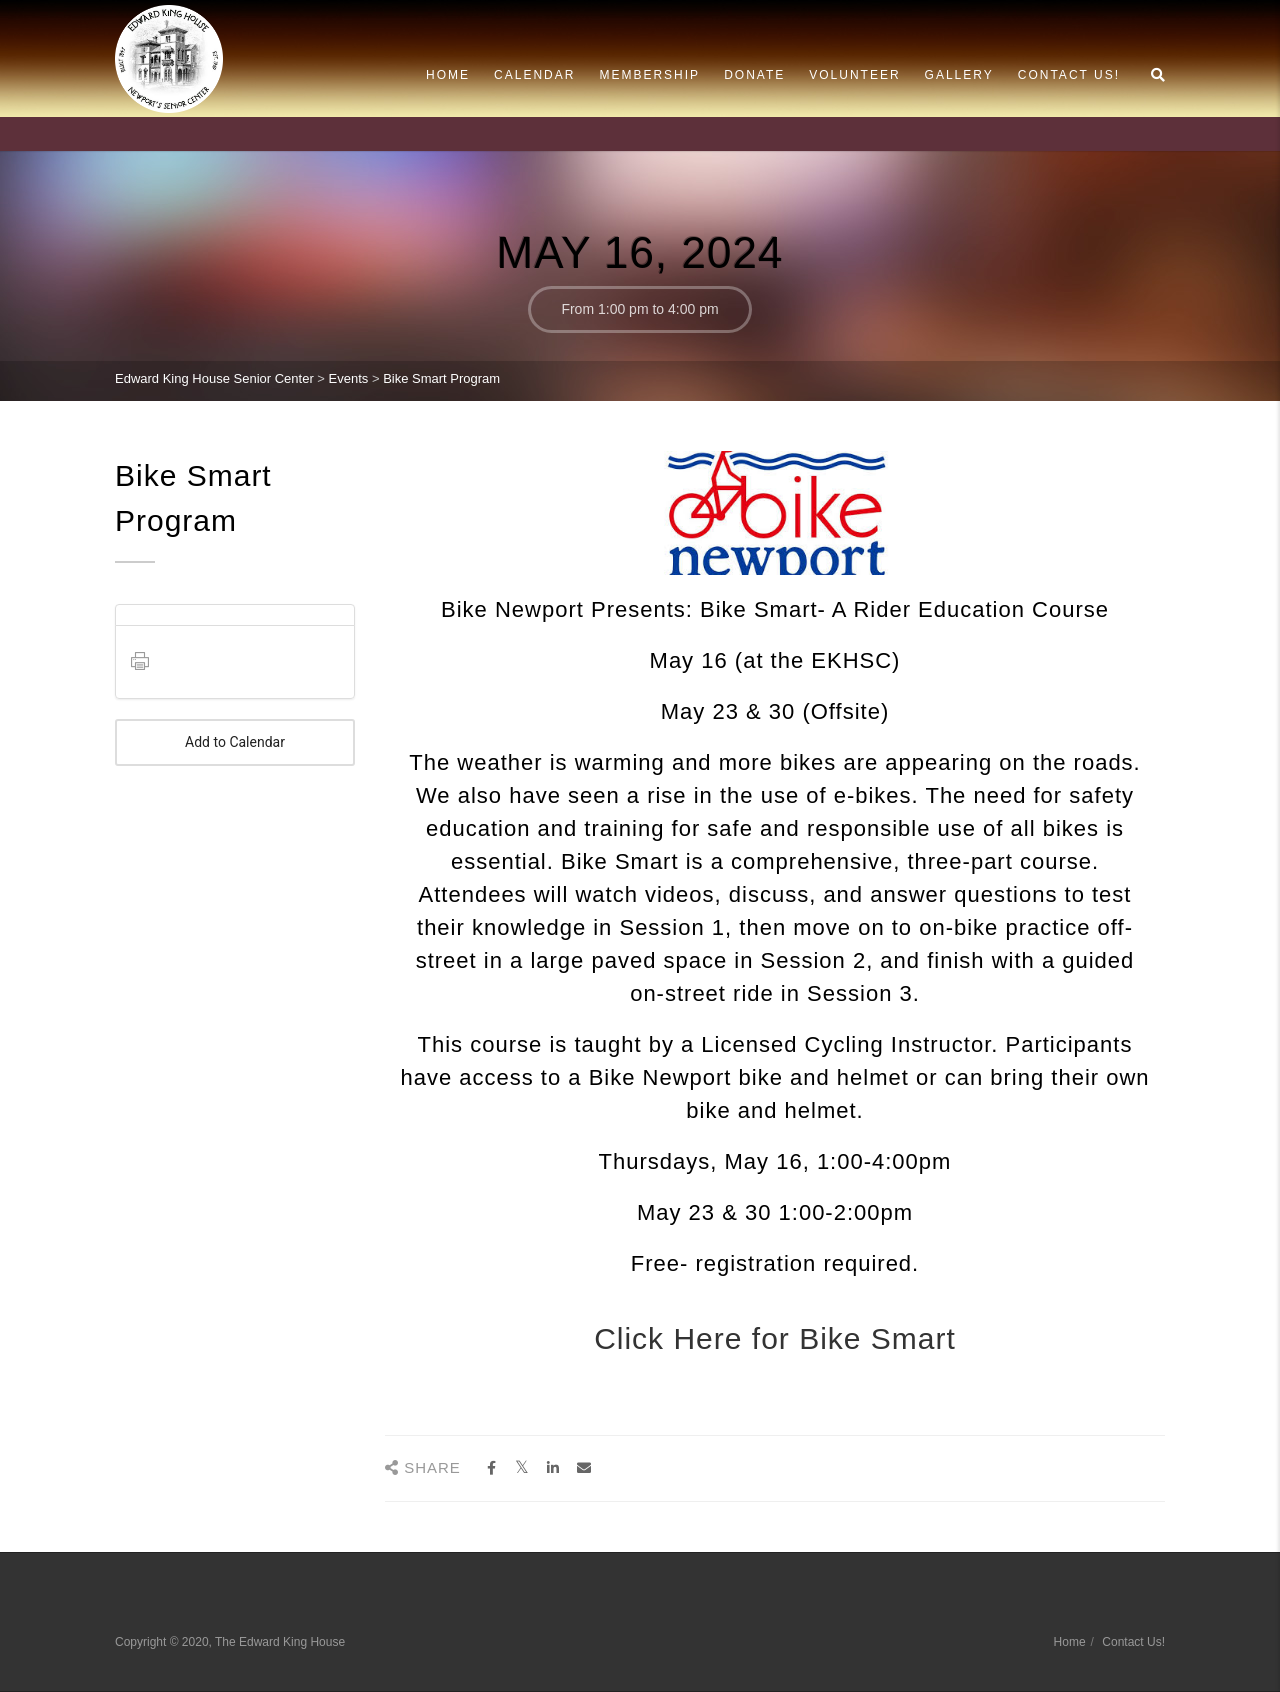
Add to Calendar (235, 742)
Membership (649, 75)
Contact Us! (1069, 75)
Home (448, 75)
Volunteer (854, 75)
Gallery (959, 75)
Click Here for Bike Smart (775, 1338)
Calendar (534, 75)
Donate (754, 75)
